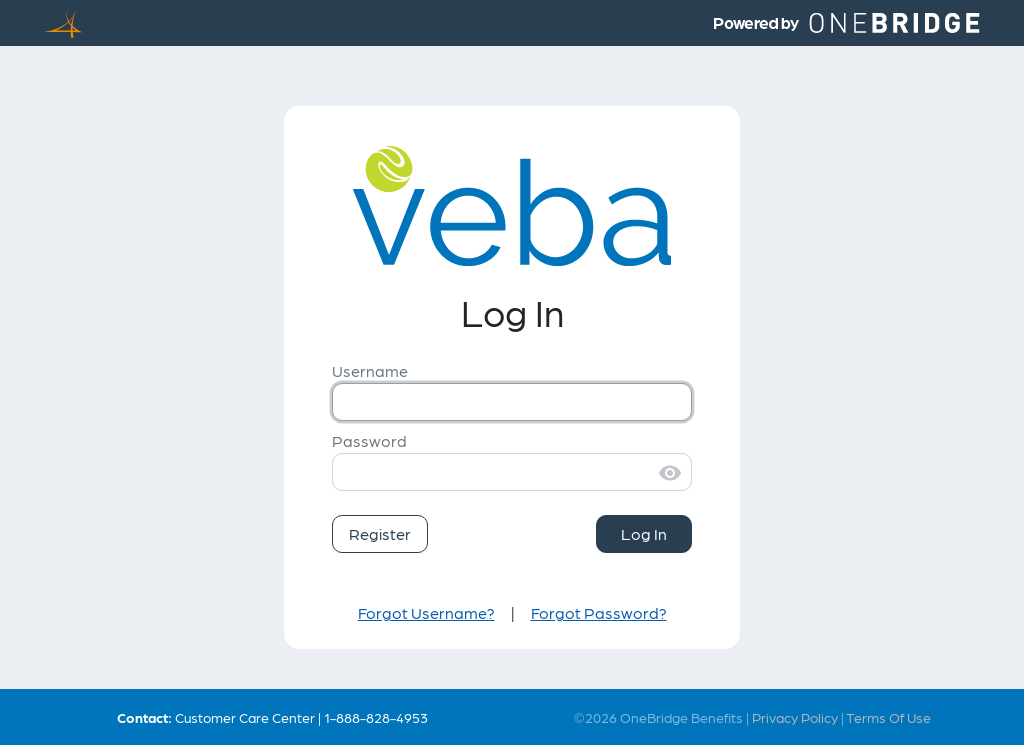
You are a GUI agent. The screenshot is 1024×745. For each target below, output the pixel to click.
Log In (644, 533)
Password (369, 440)
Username (370, 370)
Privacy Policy (795, 717)
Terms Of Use (888, 717)
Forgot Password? (599, 612)
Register (380, 533)
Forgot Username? (426, 612)
